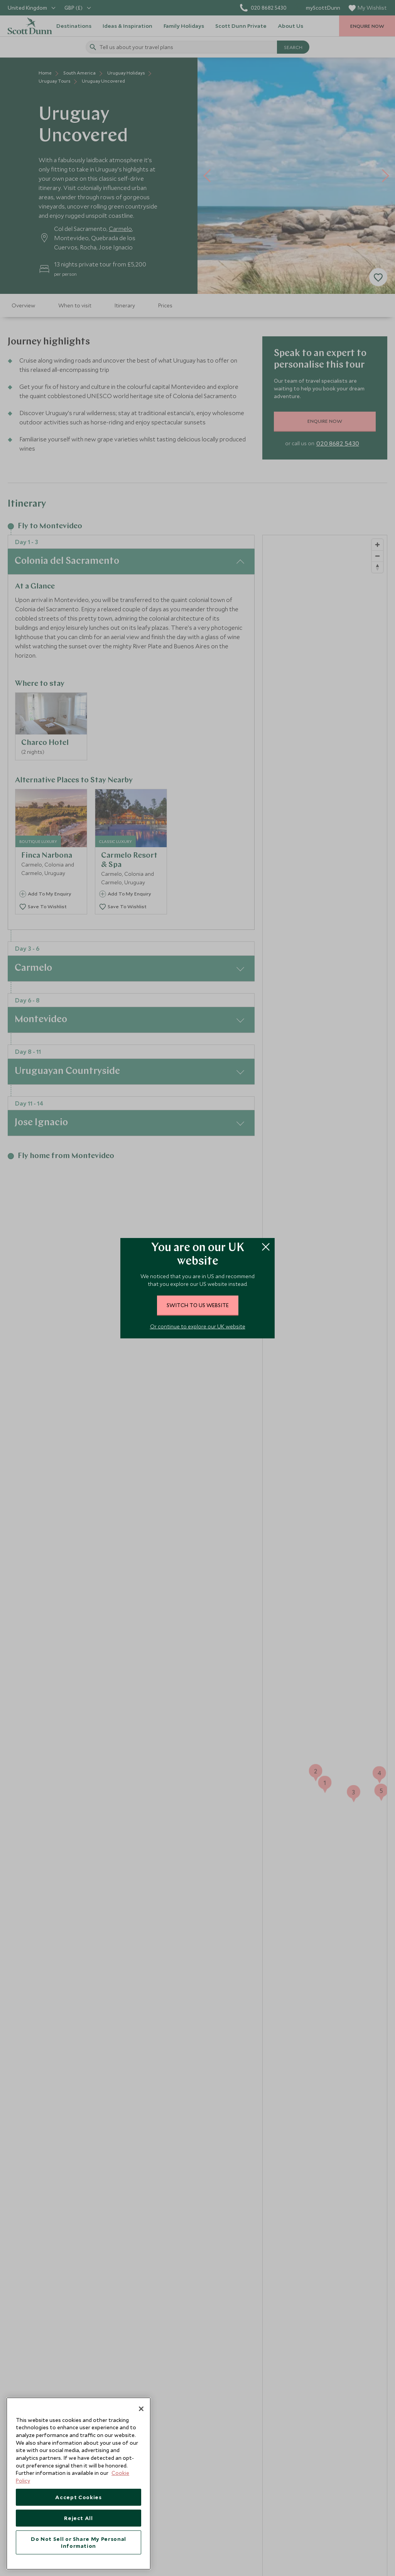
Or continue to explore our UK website (197, 1326)
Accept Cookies (78, 2497)
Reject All (78, 2518)
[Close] (141, 2408)
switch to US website (198, 1305)
